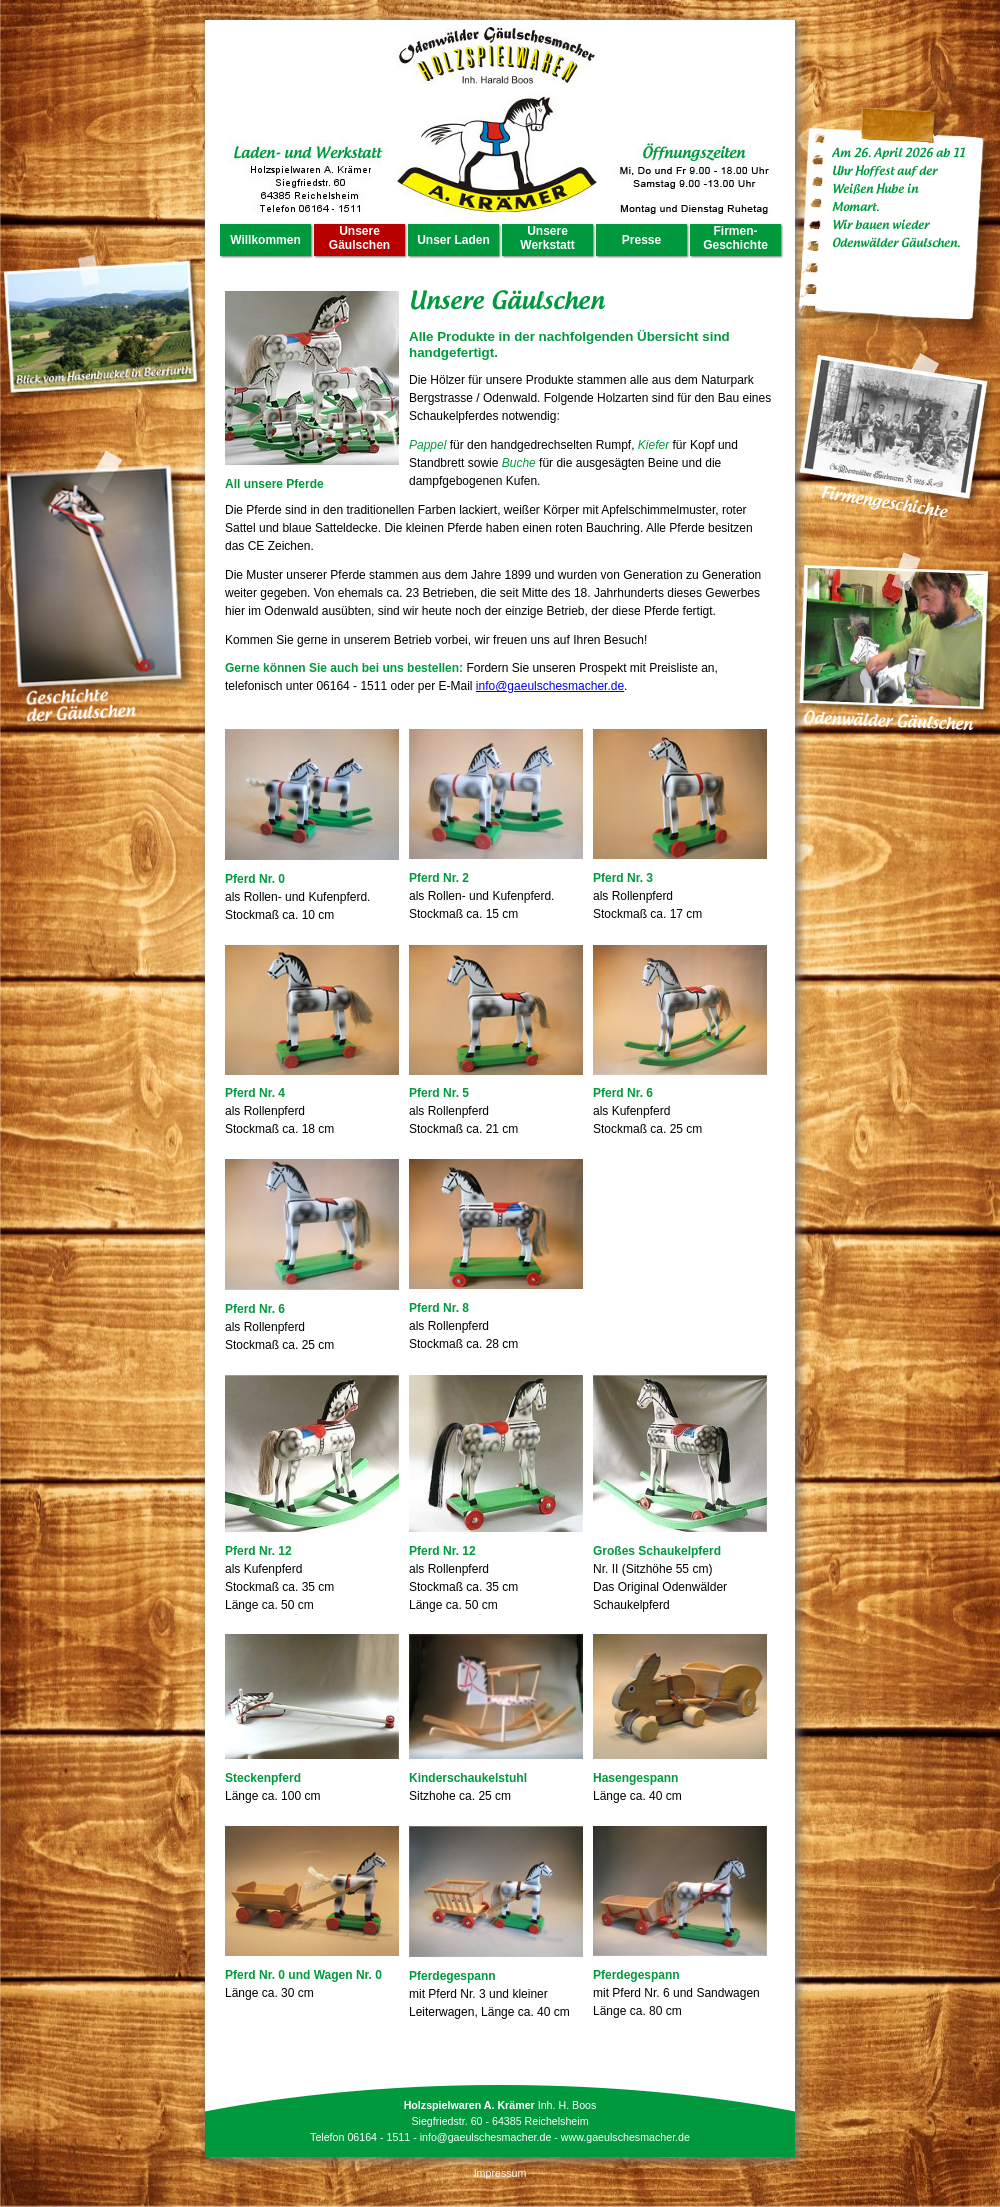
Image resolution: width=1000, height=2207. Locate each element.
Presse (641, 240)
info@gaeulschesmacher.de (550, 686)
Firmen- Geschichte (735, 238)
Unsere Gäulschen (359, 238)
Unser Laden (453, 240)
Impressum (500, 2173)
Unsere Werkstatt (547, 238)
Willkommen (265, 240)
